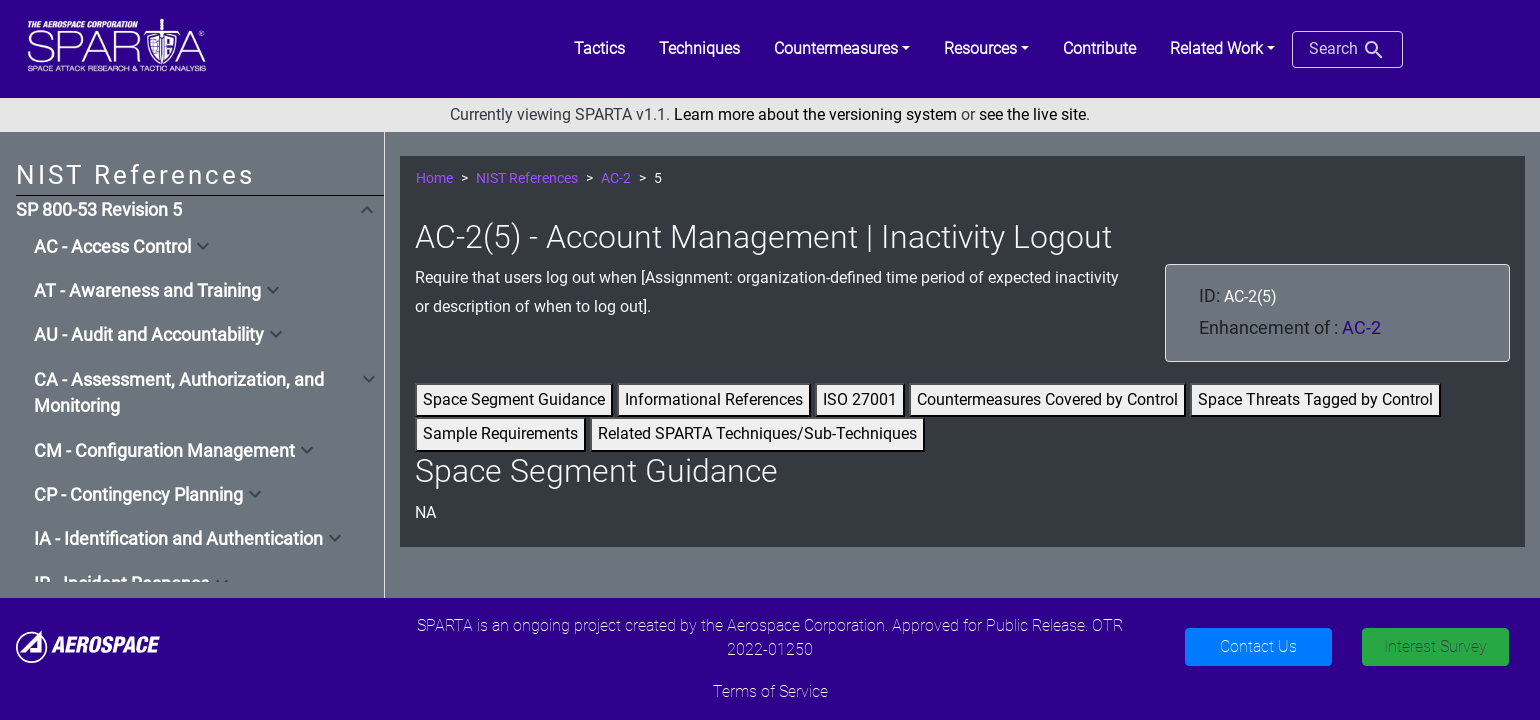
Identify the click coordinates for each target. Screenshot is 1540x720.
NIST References (527, 178)
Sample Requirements (500, 433)
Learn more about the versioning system (815, 114)
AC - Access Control (112, 247)
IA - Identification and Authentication (178, 539)
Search (1347, 50)
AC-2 (616, 178)
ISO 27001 (860, 399)
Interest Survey (1435, 646)
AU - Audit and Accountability (149, 335)
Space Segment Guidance (514, 399)
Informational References (714, 399)
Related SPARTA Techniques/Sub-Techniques (757, 433)
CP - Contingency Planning (138, 495)
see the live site (1032, 114)
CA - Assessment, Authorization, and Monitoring (179, 393)
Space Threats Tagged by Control (1315, 399)
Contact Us (1258, 646)
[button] (842, 49)
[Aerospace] (88, 645)
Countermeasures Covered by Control (1047, 399)
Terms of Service (770, 691)
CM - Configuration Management (164, 451)
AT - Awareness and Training (147, 291)
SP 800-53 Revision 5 (99, 210)
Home (434, 178)
